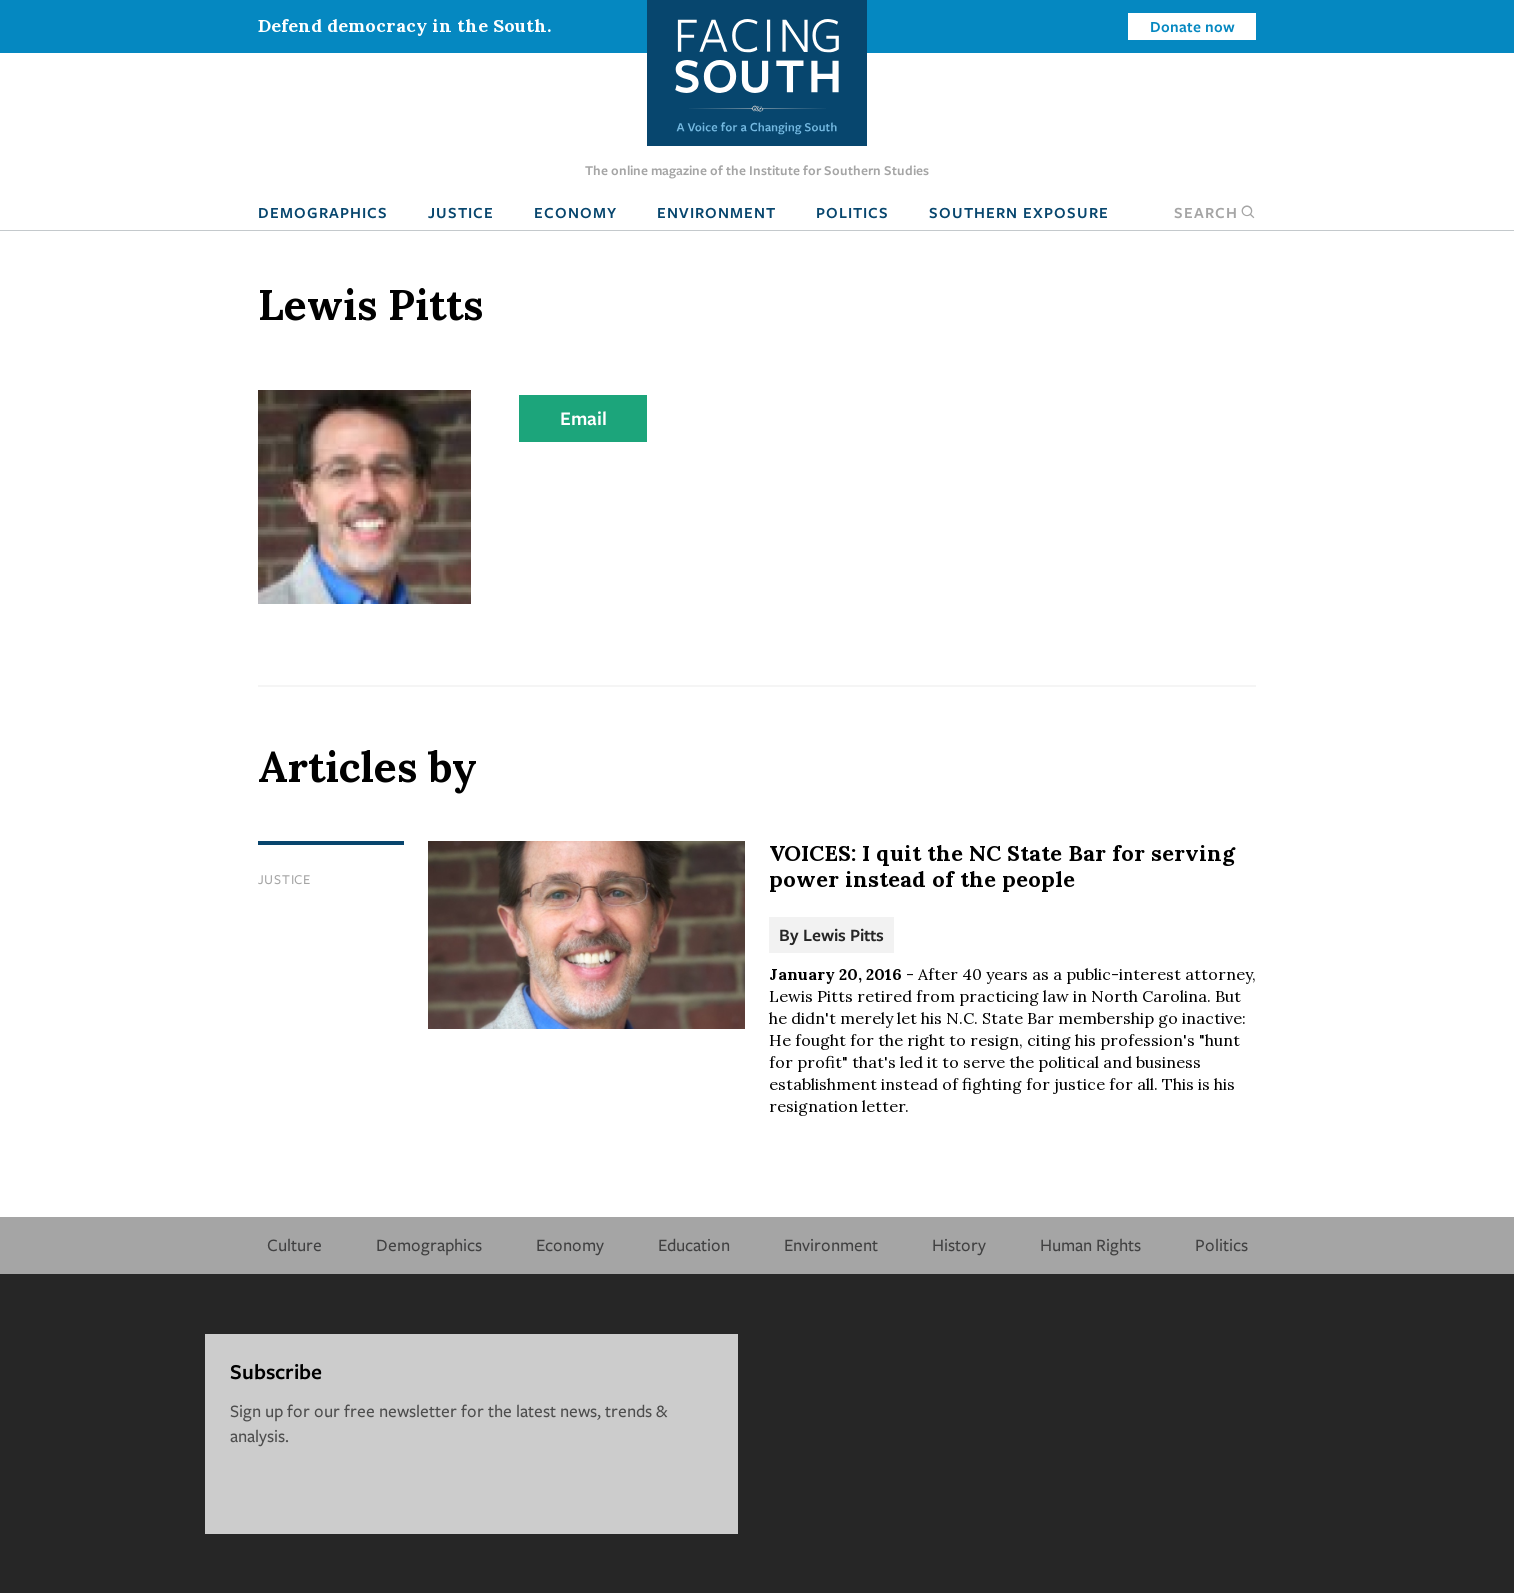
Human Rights (1090, 1244)
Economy (575, 212)
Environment (716, 212)
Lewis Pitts (843, 934)
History (959, 1244)
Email (583, 418)
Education (694, 1244)
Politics (852, 212)
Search (1215, 212)
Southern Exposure (1019, 212)
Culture (294, 1244)
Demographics (323, 212)
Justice (461, 212)
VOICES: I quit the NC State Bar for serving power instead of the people (1002, 866)
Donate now (1192, 26)
